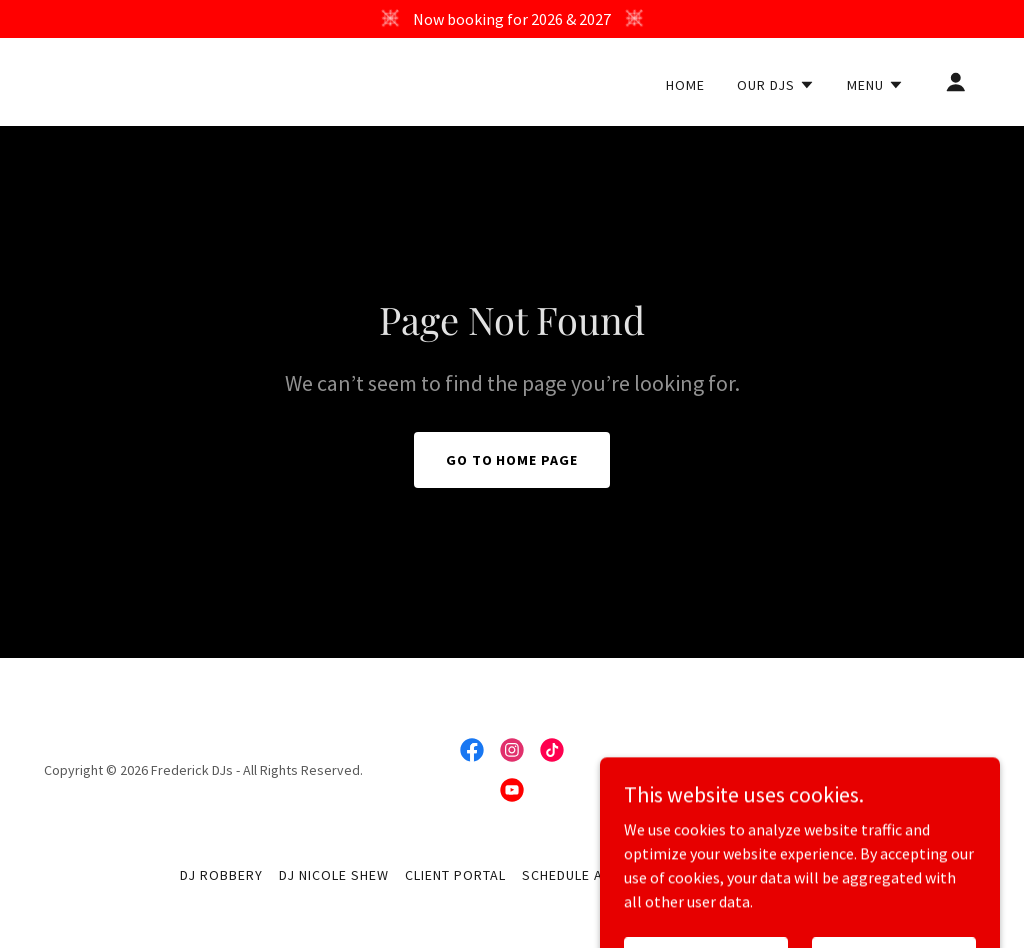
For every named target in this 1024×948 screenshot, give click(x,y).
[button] (776, 85)
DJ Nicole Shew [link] (334, 875)
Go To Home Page (512, 460)
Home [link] (685, 85)
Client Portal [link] (455, 875)
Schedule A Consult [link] (594, 875)
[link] (178, 84)
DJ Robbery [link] (221, 875)
